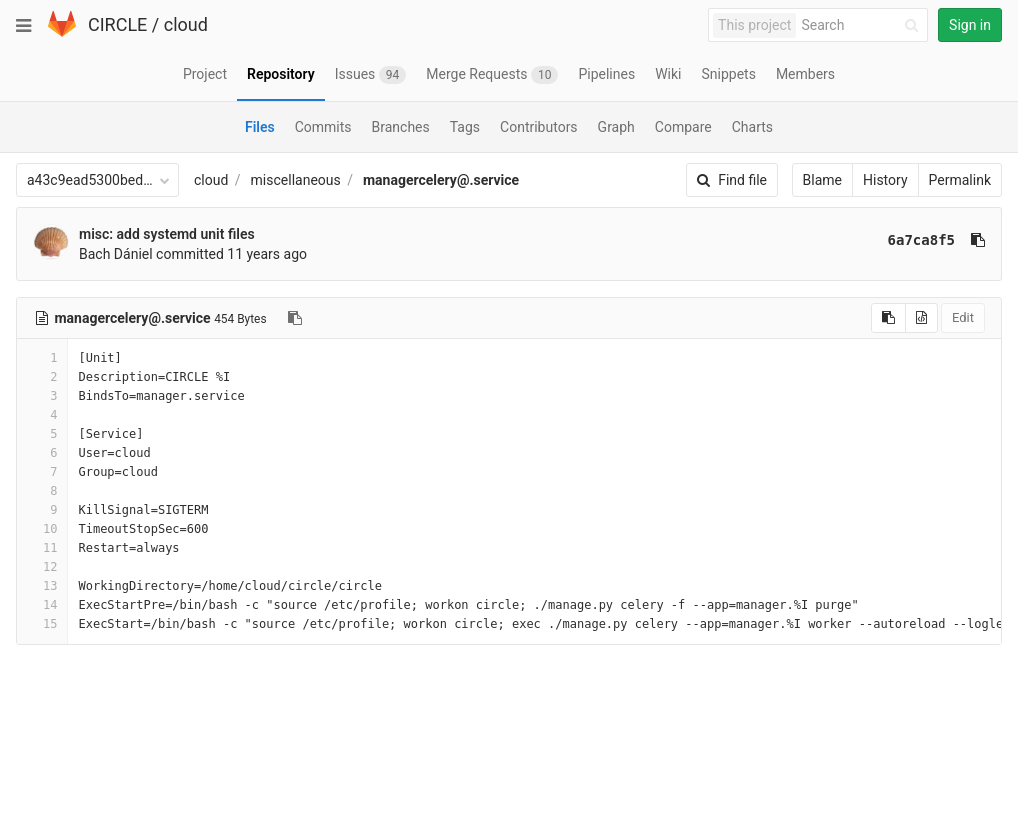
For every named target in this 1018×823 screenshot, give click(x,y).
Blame (822, 180)
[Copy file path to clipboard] (295, 318)
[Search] (863, 25)
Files (260, 127)
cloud (186, 24)
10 (42, 529)
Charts (752, 127)
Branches (401, 127)
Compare (683, 127)
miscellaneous (296, 180)
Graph (616, 127)
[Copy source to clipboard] (888, 318)
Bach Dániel (116, 254)
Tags (465, 127)
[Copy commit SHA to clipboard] (978, 240)
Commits (323, 127)
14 (42, 605)
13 (42, 586)
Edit (963, 317)
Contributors (539, 127)
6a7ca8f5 (921, 240)
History (885, 180)
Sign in (970, 25)
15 (42, 624)
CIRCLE (117, 24)
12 (42, 567)
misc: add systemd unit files (167, 234)
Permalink (960, 180)
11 (42, 548)
